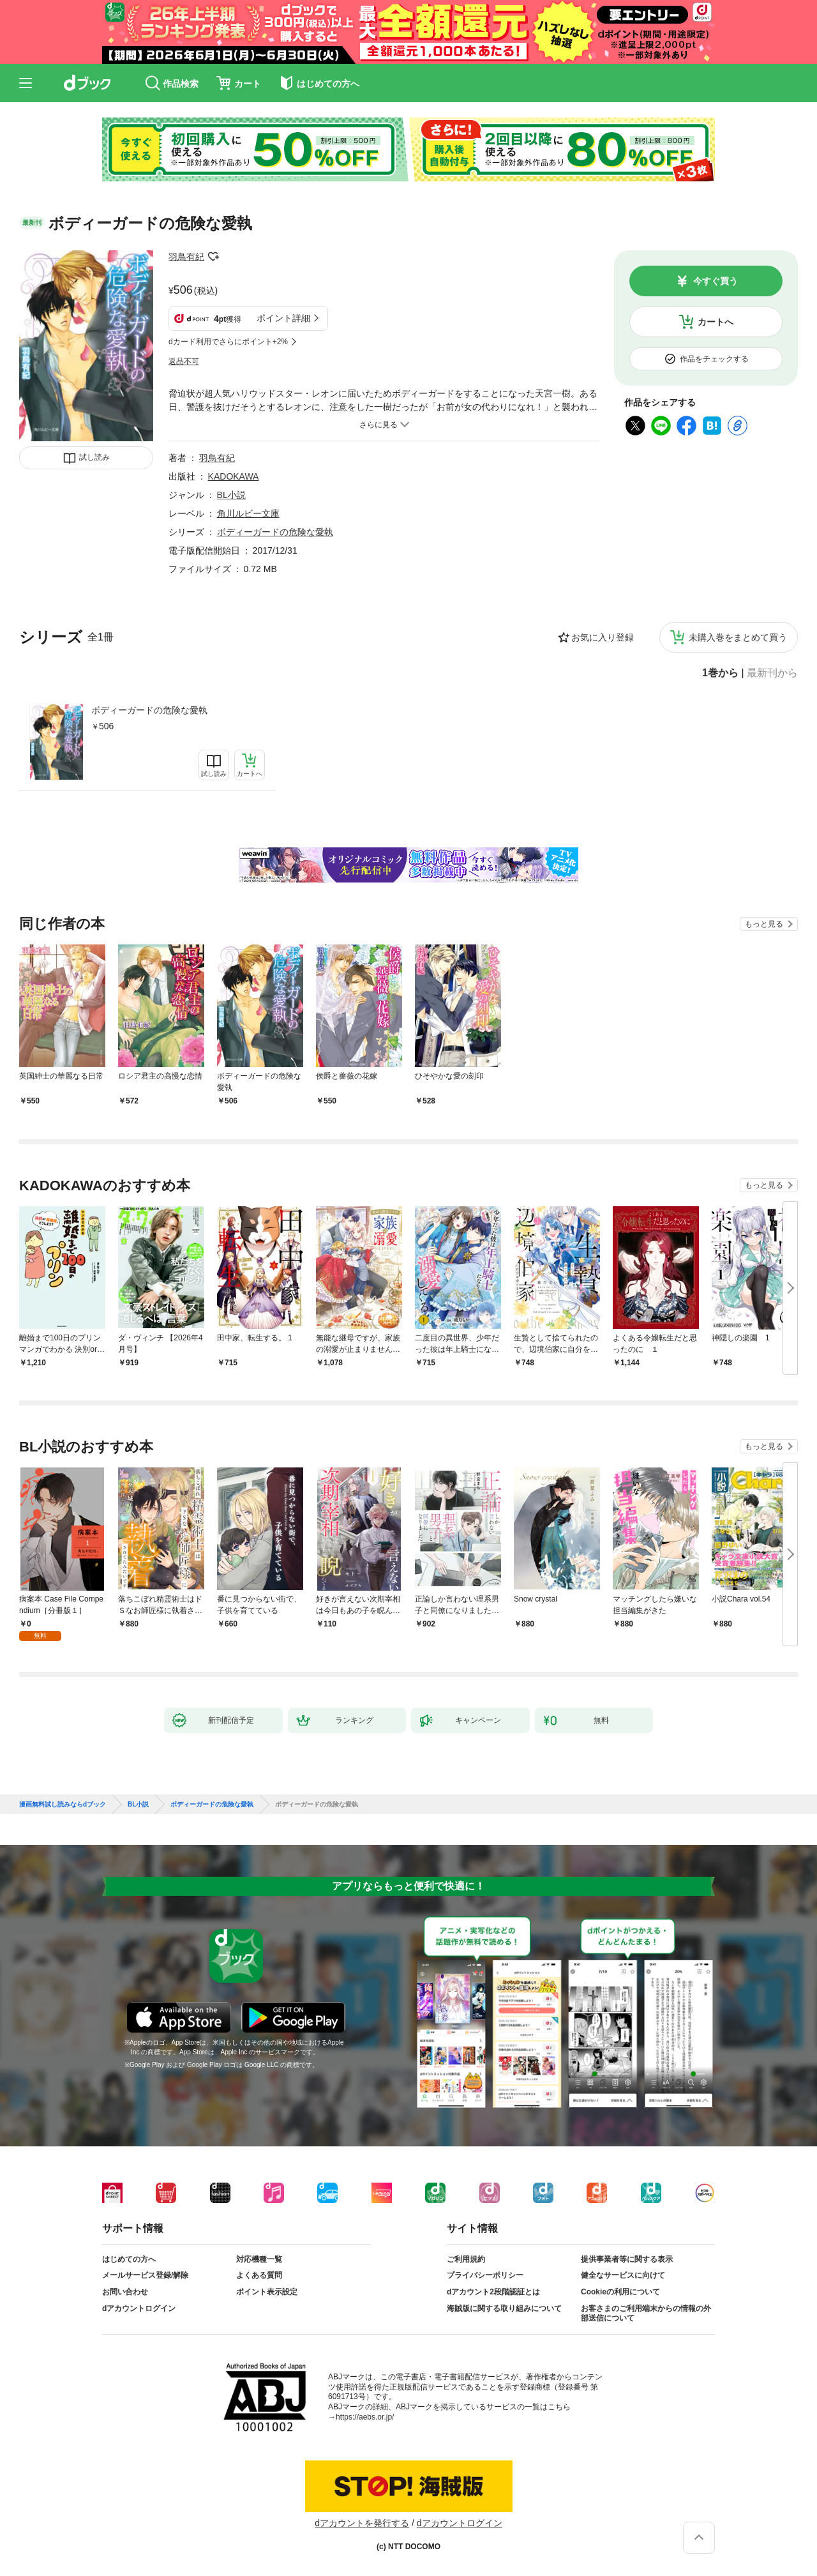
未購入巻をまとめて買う (738, 637)
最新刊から (772, 673)
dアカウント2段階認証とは (493, 2291)
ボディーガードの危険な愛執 (149, 710)
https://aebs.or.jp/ (365, 2417)
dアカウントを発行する (362, 2523)
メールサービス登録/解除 (145, 2275)
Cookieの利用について (620, 2291)
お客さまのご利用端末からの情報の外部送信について (646, 2313)
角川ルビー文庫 (248, 513)
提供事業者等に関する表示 (627, 2259)
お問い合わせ (125, 2291)
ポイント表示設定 (266, 2291)
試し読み (94, 457)
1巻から (720, 673)
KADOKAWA (233, 476)
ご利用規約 (466, 2259)
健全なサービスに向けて (623, 2275)
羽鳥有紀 (186, 257)
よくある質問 (259, 2275)
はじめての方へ (129, 2259)
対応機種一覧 (259, 2259)
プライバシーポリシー (485, 2275)
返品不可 (184, 361)
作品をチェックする (714, 358)
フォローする (213, 256)
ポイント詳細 (283, 318)
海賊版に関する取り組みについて (504, 2308)
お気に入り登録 (602, 637)
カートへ (715, 322)
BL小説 (231, 495)
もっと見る (764, 924)
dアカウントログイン (139, 2308)
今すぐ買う (715, 281)
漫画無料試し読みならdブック (62, 1804)
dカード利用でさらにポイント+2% (228, 341)
